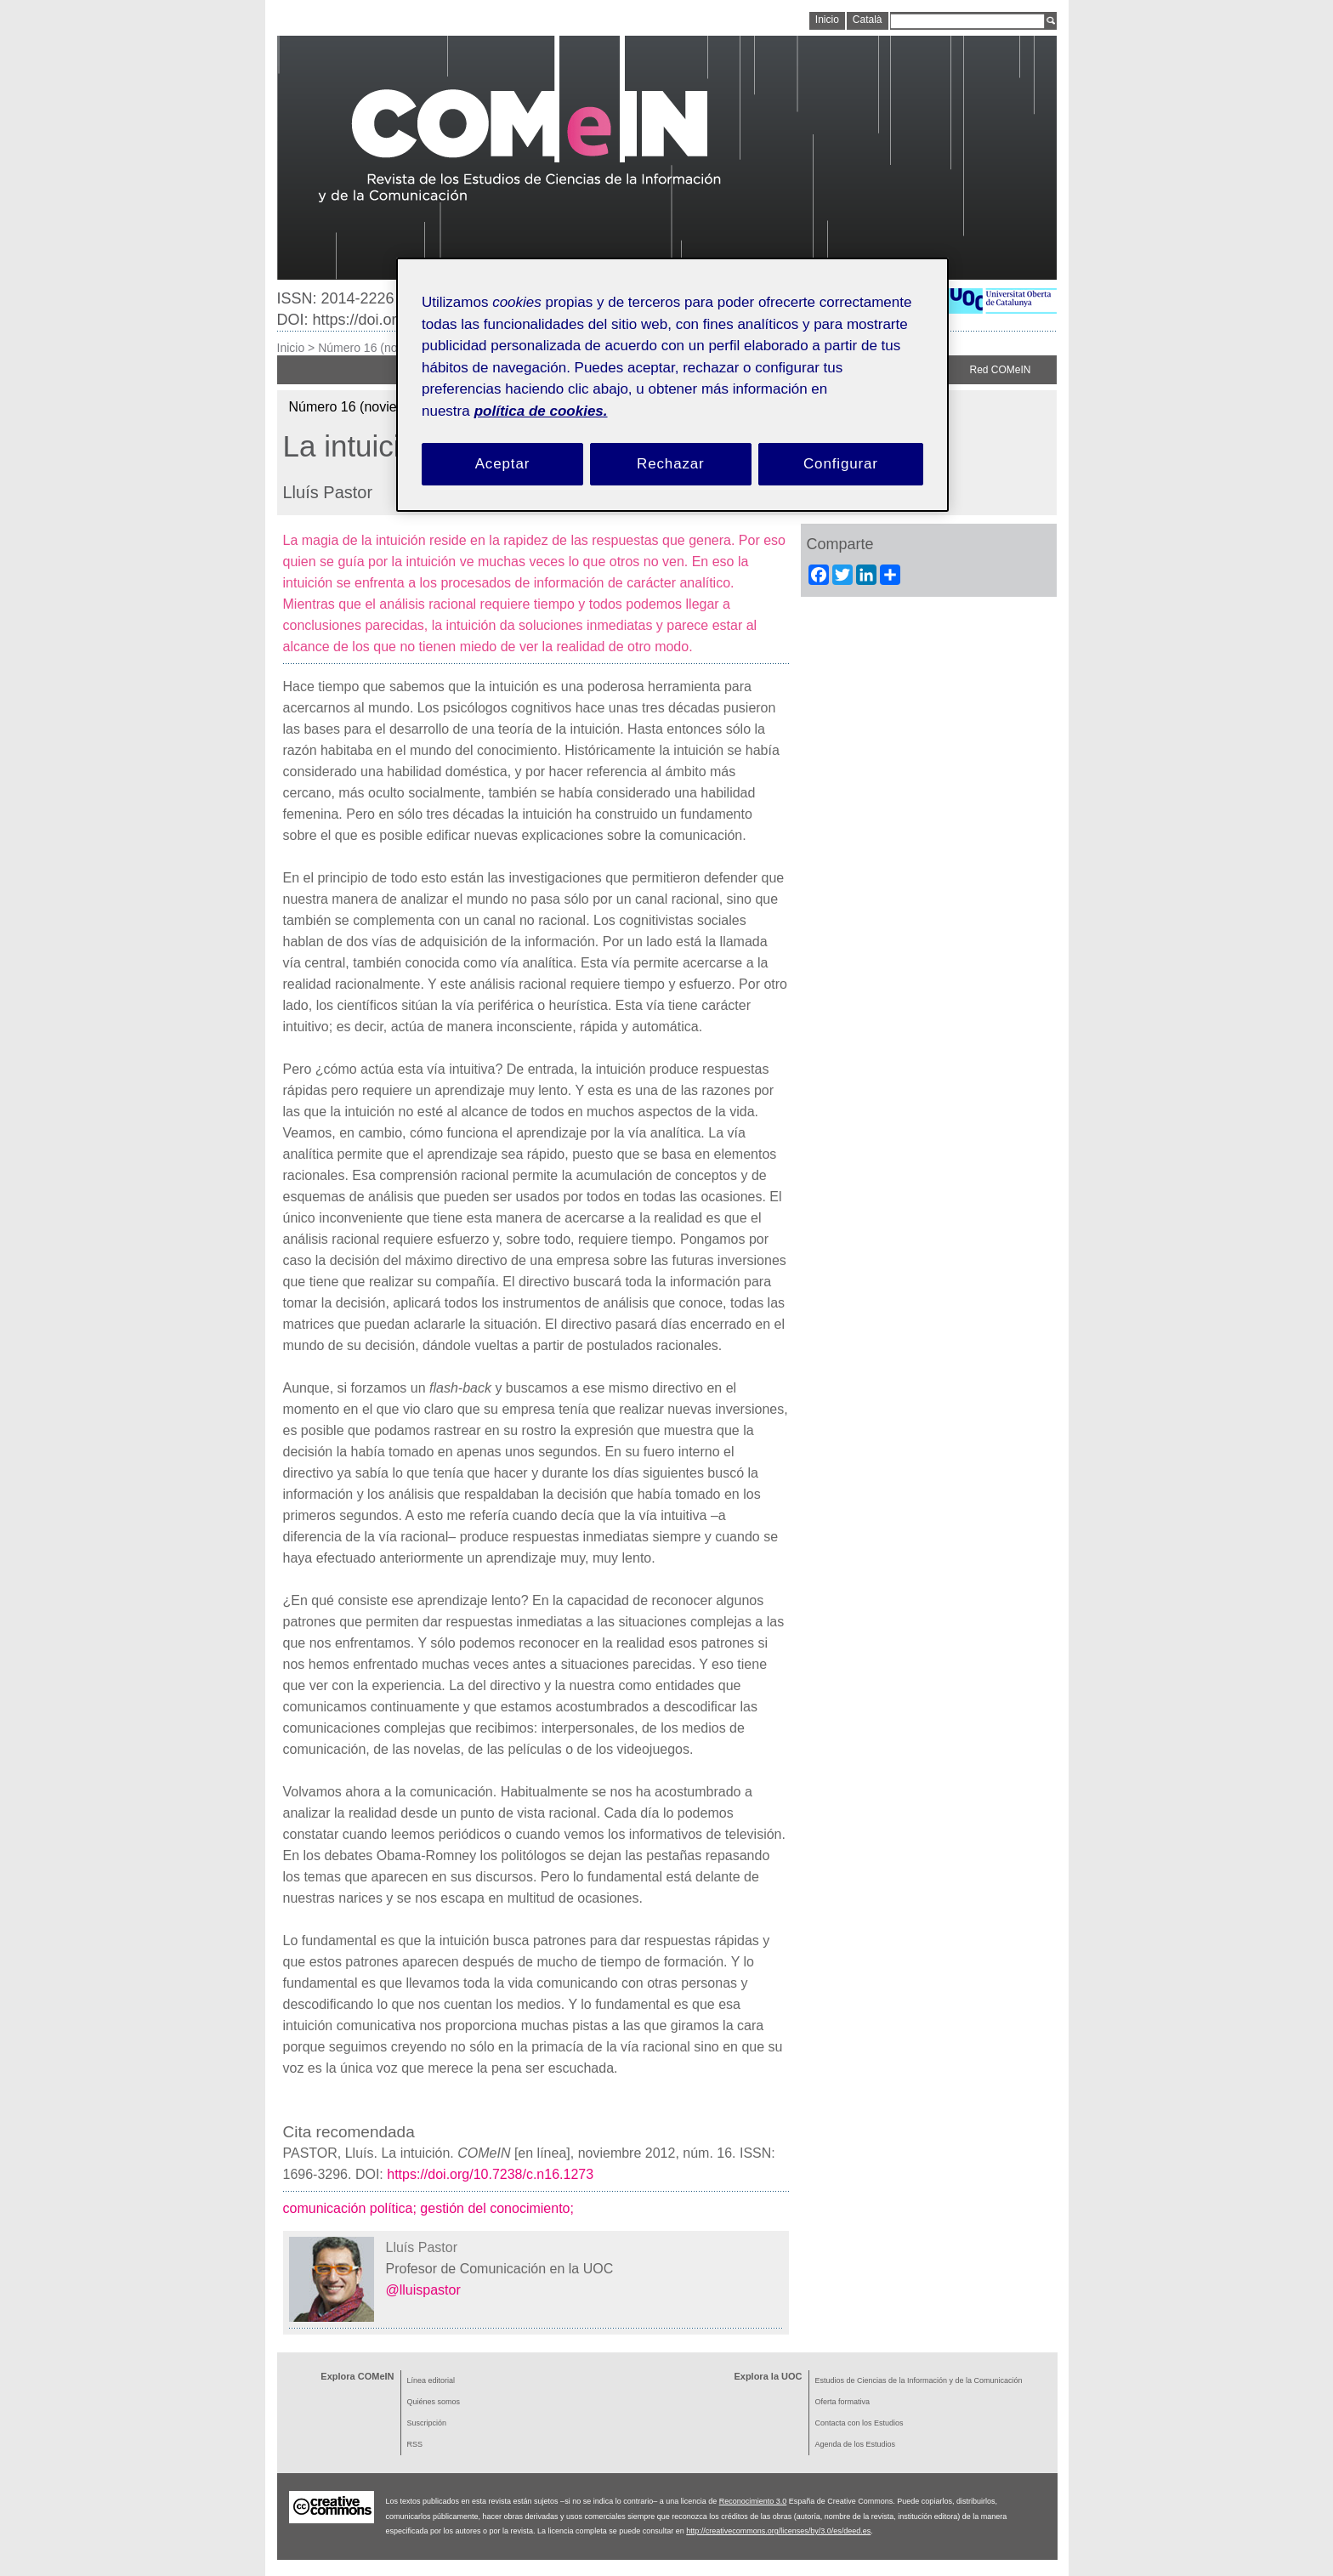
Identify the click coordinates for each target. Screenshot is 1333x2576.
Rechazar (671, 464)
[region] (672, 385)
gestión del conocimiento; (498, 2208)
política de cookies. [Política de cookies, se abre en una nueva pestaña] (541, 411)
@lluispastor (423, 2290)
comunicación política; (352, 2208)
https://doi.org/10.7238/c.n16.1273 (490, 2174)
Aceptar (502, 464)
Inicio (291, 348)
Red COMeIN (999, 370)
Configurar (840, 464)
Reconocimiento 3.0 (753, 2501)
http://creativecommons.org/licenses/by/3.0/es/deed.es (778, 2531)
